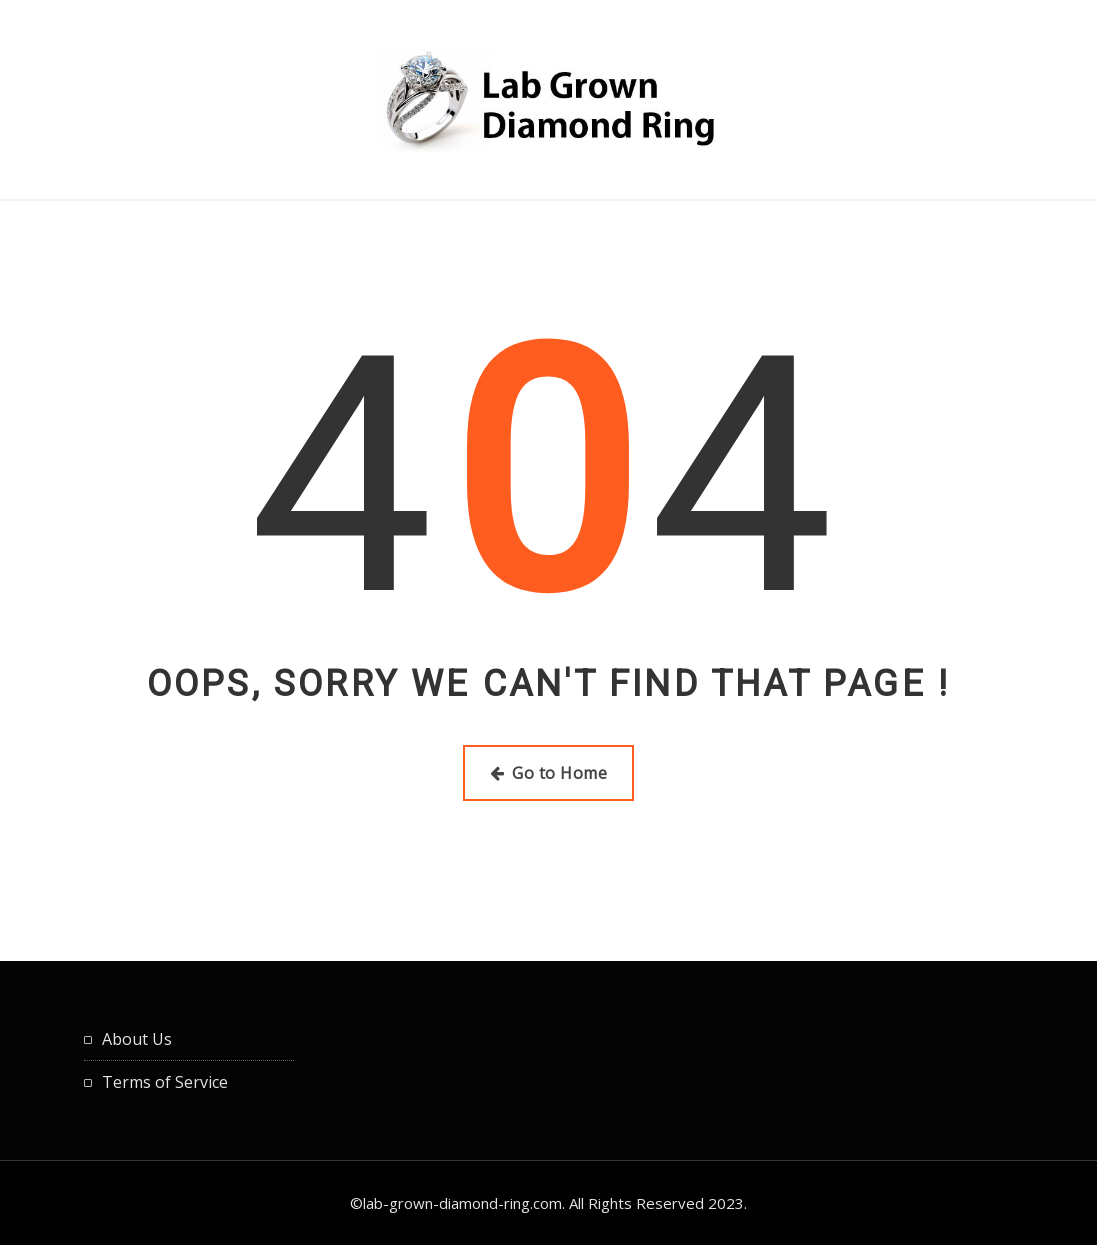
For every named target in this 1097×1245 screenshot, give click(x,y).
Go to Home (548, 773)
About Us (137, 1039)
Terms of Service (165, 1082)
